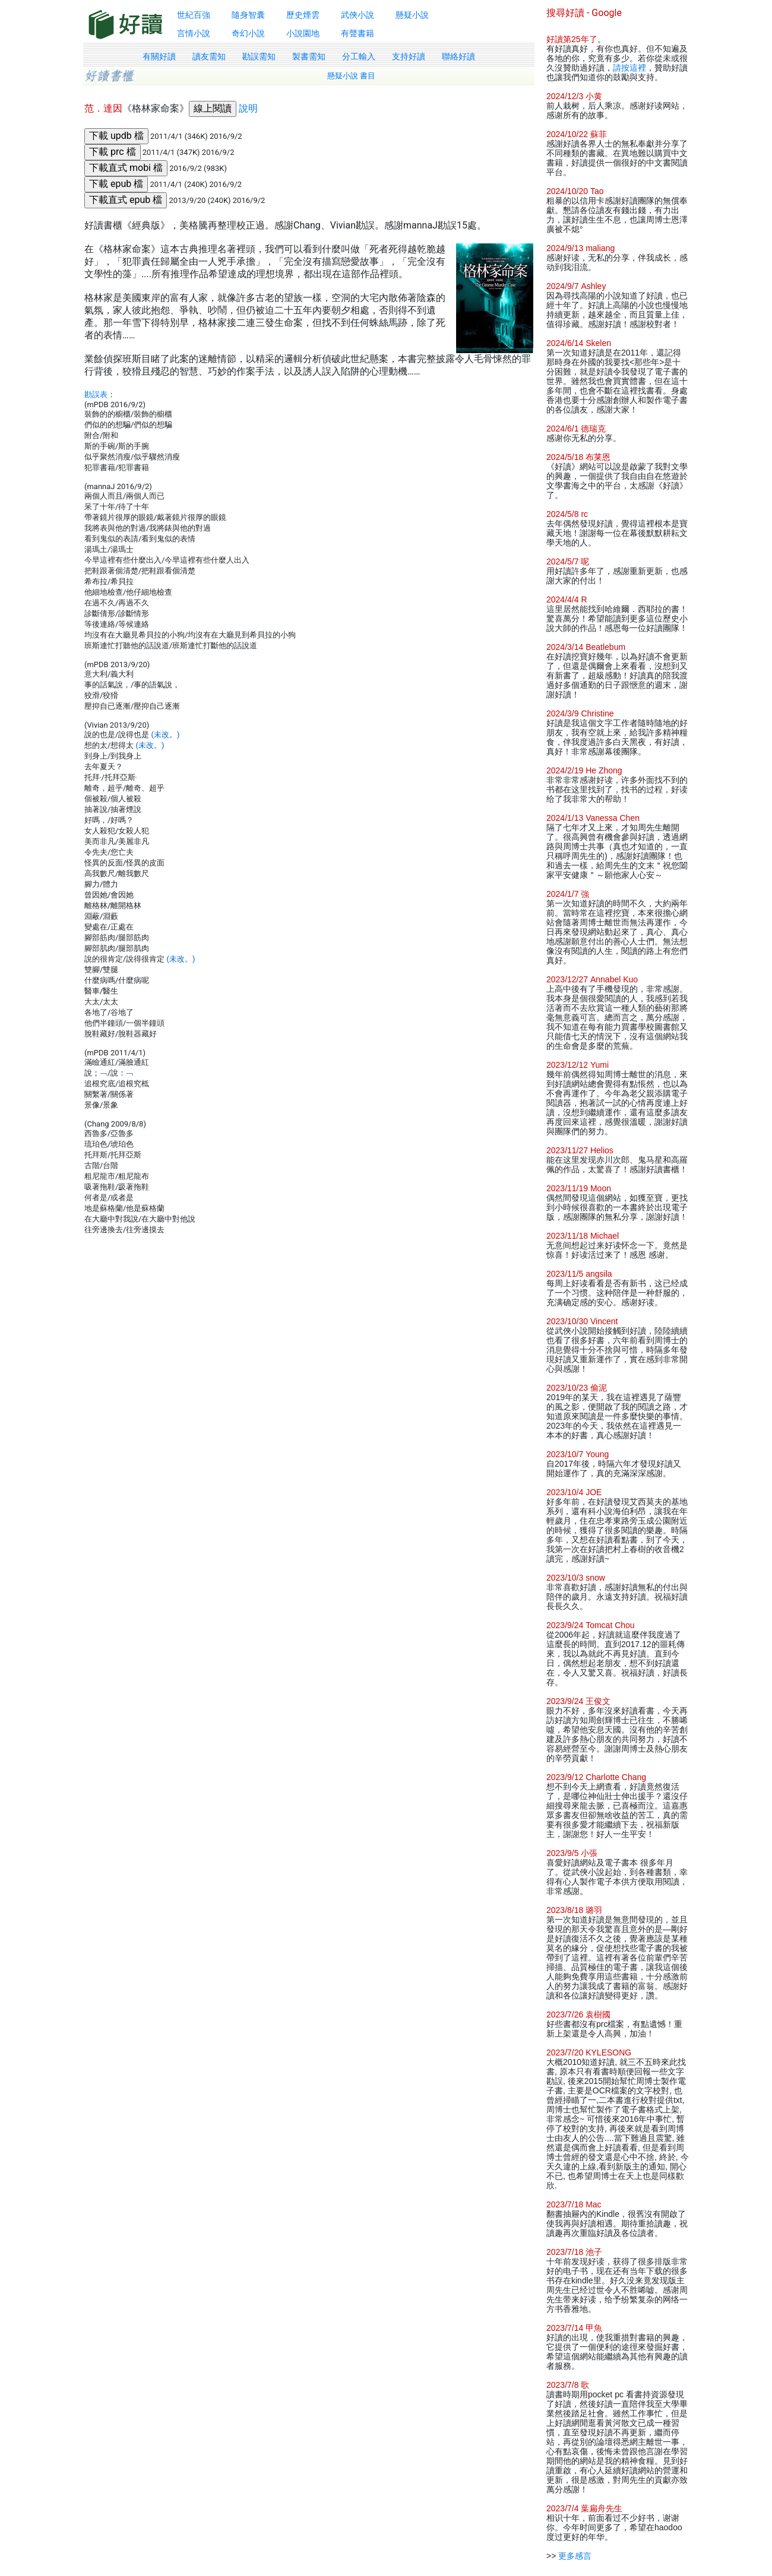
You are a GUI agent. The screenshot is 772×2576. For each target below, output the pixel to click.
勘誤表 (95, 394)
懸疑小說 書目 (351, 75)
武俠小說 (357, 15)
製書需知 (308, 56)
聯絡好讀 (458, 56)
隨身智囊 (248, 15)
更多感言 (574, 2556)
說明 (248, 108)
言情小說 (193, 33)
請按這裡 (629, 67)
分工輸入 (358, 56)
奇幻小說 (248, 33)
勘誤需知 (259, 56)
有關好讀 (159, 56)
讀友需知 (209, 56)
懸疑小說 (412, 15)
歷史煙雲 (302, 15)
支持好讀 (408, 56)
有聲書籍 (357, 33)
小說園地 (302, 33)
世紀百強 (193, 15)
